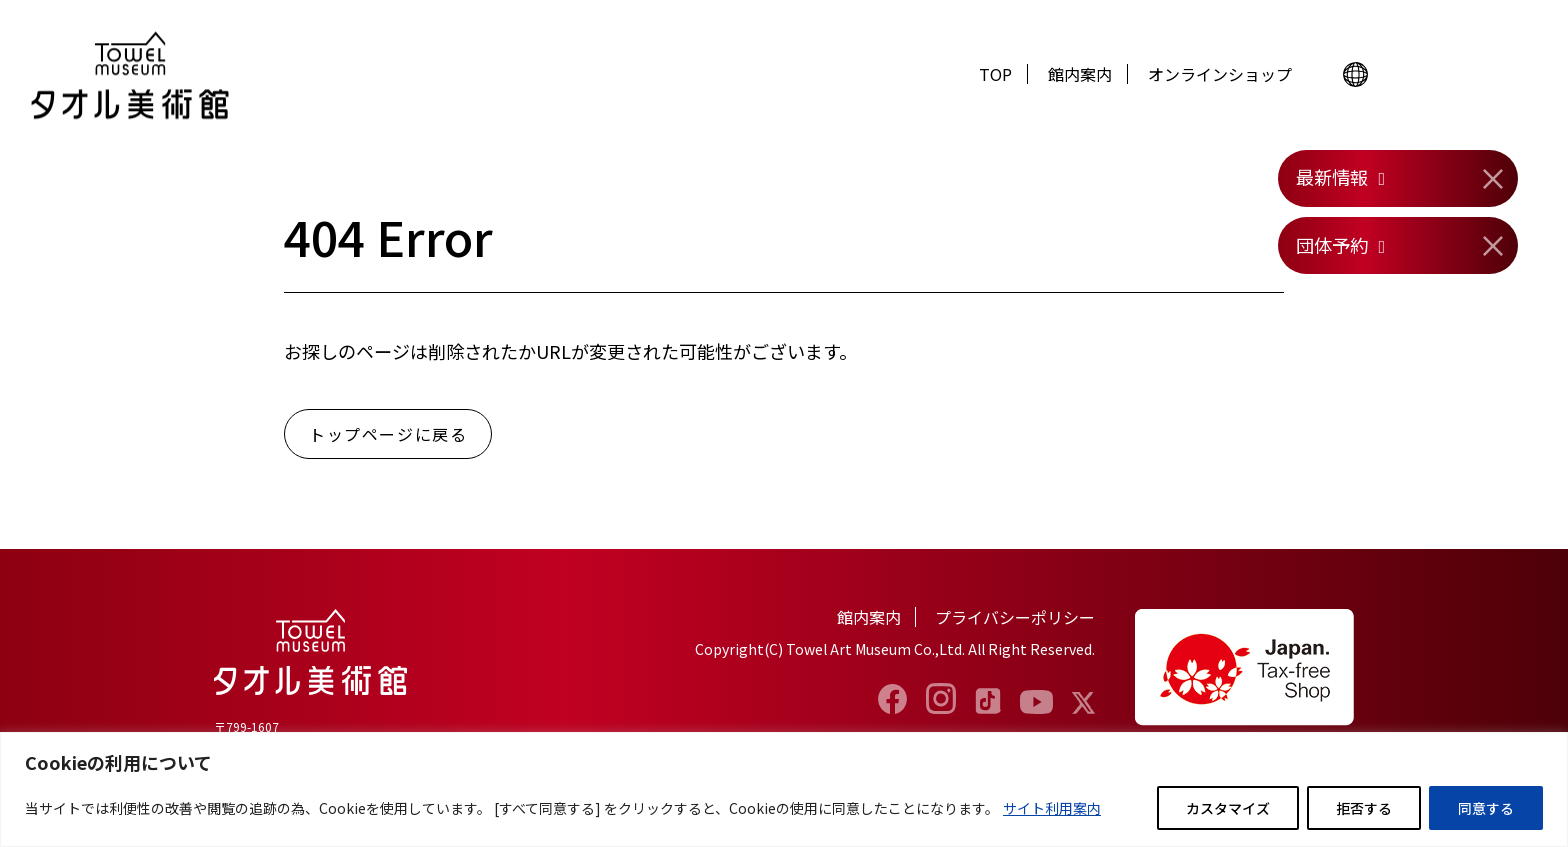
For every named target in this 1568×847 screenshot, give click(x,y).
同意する (1486, 808)
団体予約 (1332, 245)
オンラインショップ (1220, 74)
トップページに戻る (388, 434)
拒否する (1364, 808)
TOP (995, 74)
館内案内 (1080, 74)
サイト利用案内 (1052, 808)
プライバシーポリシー (1015, 617)
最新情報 (1332, 177)
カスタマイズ (1228, 808)
